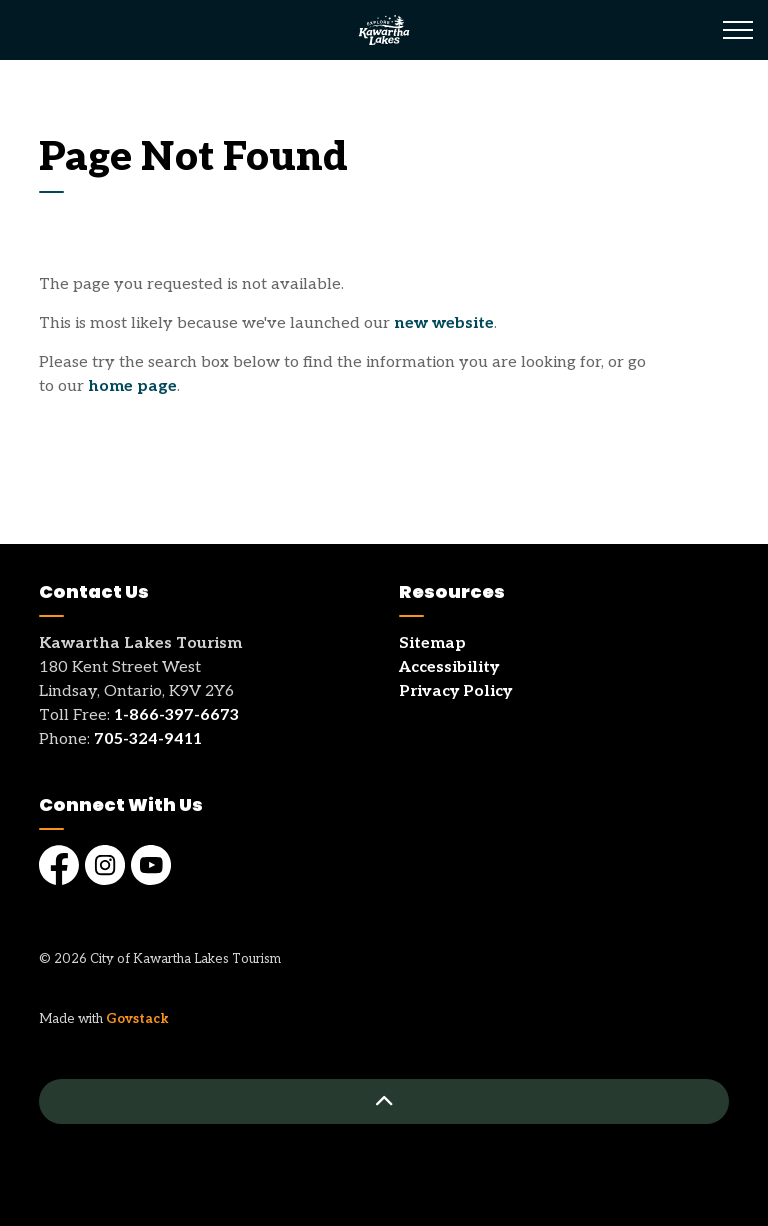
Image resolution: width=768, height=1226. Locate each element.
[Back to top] (384, 1101)
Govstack (137, 1019)
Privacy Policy (455, 691)
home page (132, 386)
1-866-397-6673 (176, 715)
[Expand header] (738, 30)
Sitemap (432, 643)
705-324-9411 (148, 739)
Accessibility (449, 667)
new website (444, 323)
